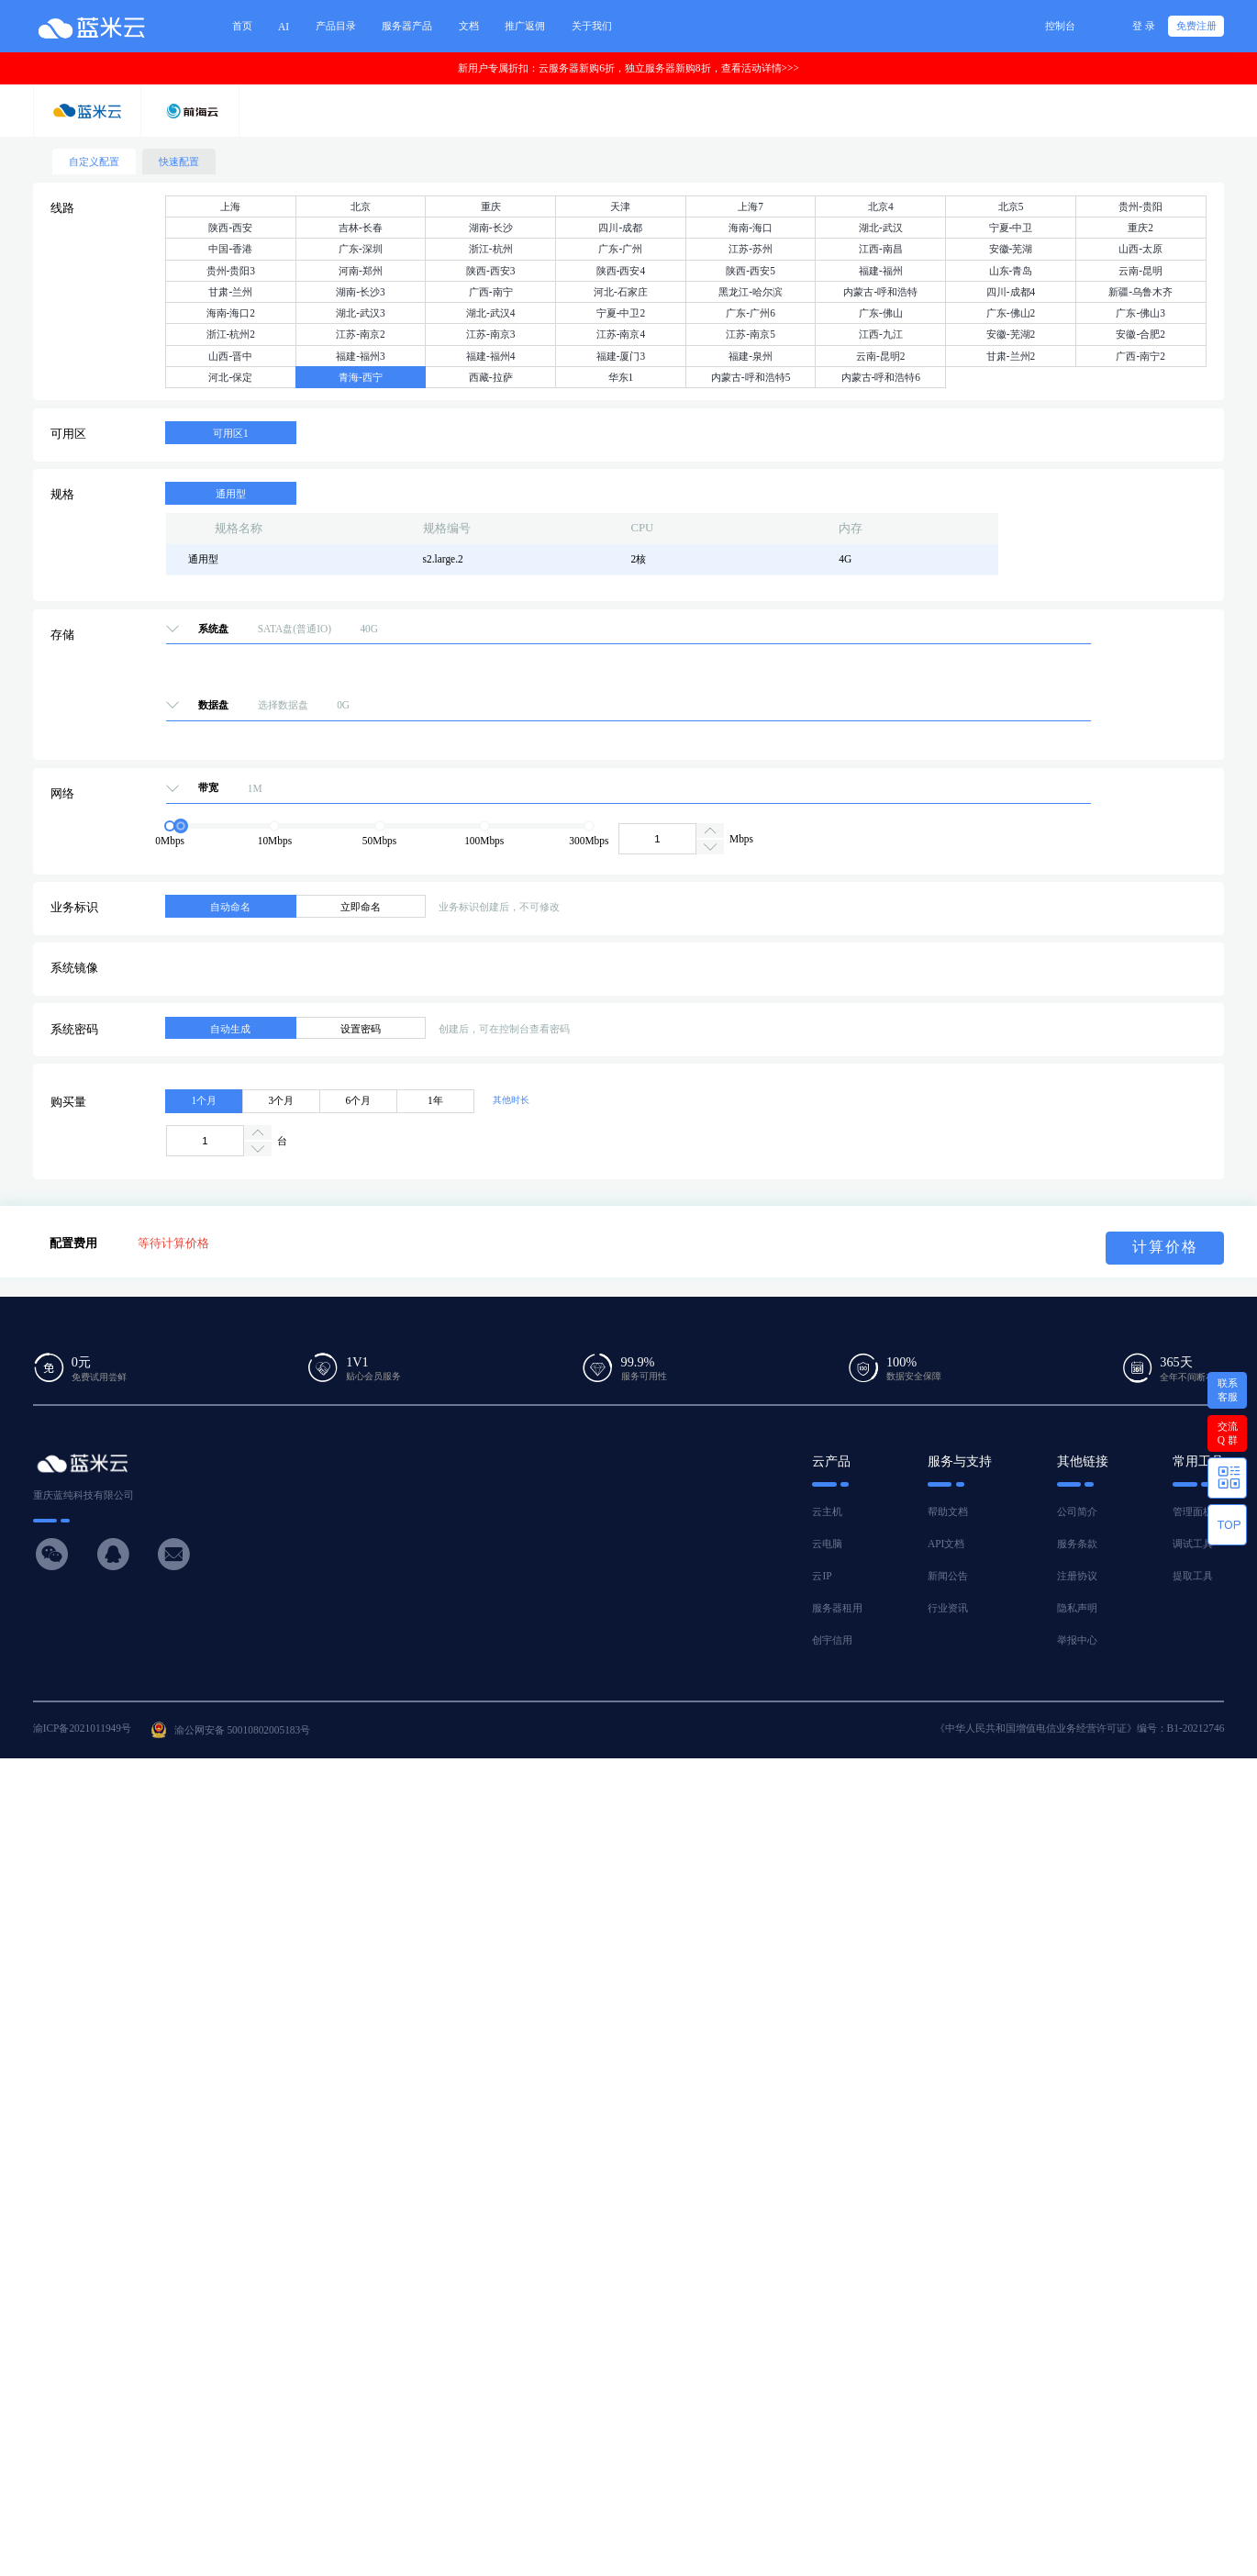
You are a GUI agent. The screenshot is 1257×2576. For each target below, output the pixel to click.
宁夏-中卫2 (621, 312)
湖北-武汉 (881, 227)
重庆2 (1140, 227)
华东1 (621, 377)
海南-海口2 (231, 312)
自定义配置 (94, 161)
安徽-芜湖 (1011, 248)
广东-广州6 (750, 312)
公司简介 (1077, 1511)
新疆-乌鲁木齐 (1140, 291)
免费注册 (1196, 25)
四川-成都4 (1011, 291)
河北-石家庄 (621, 291)
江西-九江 (881, 334)
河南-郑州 (361, 270)
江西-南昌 (881, 248)
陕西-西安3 (491, 270)
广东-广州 (620, 248)
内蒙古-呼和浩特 (880, 291)
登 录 (1143, 25)
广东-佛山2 (1011, 312)
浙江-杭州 (491, 248)
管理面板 (1193, 1511)
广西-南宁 (491, 291)
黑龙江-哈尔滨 (750, 291)
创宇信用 (832, 1639)
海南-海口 (751, 227)
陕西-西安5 (750, 270)
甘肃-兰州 (230, 291)
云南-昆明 (1140, 270)
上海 (230, 206)
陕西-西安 (230, 227)
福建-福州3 (360, 356)
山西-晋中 (230, 356)
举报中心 (1077, 1639)
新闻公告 (948, 1575)
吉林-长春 (361, 227)
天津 (620, 206)
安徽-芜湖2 (1011, 334)
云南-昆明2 (881, 356)
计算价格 (1165, 1247)
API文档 (946, 1543)
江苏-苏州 (751, 248)
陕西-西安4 (621, 270)
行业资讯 (948, 1607)
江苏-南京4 (621, 334)
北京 (360, 206)
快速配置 (179, 161)
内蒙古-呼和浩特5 (751, 377)
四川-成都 (620, 227)
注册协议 (1077, 1575)
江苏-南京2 (360, 334)
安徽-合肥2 (1140, 334)
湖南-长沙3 (360, 291)
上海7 (750, 206)
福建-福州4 (491, 356)
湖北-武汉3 (360, 312)
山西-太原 (1140, 248)
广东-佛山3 (1140, 312)
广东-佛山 (881, 312)
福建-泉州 (751, 356)
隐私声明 (1077, 1607)
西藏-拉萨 (491, 377)
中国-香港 (230, 248)
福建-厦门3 (621, 356)
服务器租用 (837, 1607)
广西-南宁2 (1140, 356)
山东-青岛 (1011, 270)
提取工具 (1193, 1575)
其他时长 (511, 1100)
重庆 (491, 206)
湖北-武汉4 (491, 312)
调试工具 (1193, 1543)
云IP (821, 1575)
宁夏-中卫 (1011, 227)
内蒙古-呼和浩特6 (881, 377)
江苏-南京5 (750, 334)
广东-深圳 (361, 248)
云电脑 (827, 1543)
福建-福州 (881, 270)
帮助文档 (948, 1511)
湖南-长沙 (491, 227)
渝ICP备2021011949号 (82, 1728)
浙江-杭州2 (231, 334)
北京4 (881, 206)
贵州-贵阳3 (231, 270)
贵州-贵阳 (1140, 206)
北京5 (1011, 206)
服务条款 (1077, 1543)
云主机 (827, 1511)
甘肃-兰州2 (1011, 356)
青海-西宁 (361, 377)
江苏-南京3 (491, 334)
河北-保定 (230, 377)
